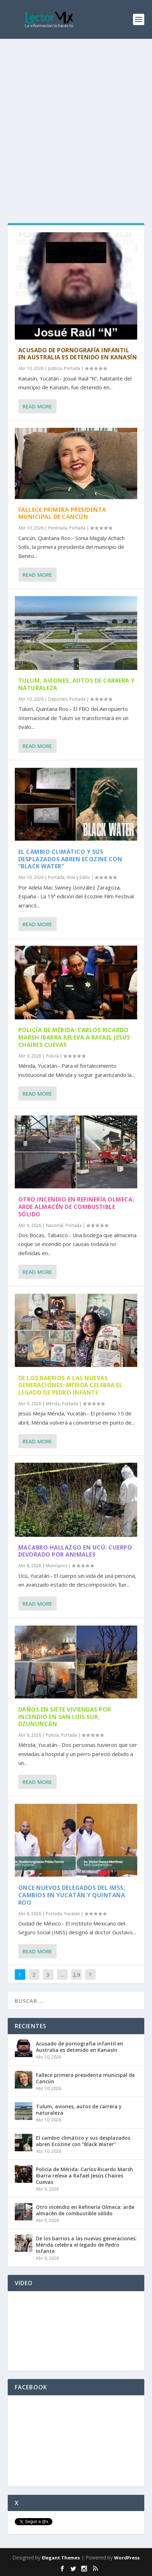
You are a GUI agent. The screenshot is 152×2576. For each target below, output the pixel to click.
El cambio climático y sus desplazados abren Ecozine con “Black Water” (70, 859)
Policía (52, 1056)
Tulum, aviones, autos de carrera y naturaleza (76, 684)
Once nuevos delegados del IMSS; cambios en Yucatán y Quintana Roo (71, 1895)
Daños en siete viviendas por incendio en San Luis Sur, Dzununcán (64, 1717)
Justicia (55, 368)
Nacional (54, 1225)
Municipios (56, 1566)
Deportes (57, 699)
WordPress (127, 2557)
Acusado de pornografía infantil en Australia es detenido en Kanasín (77, 353)
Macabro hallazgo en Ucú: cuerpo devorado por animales (75, 1551)
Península (57, 528)
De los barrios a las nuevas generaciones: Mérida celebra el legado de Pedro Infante (70, 1385)
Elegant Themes (61, 2557)
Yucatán (72, 1914)
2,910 (76, 1980)
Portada (72, 368)
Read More (37, 406)
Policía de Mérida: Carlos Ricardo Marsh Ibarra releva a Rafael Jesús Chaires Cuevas (74, 1037)
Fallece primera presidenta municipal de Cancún (62, 513)
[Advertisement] (76, 118)
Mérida (53, 1404)
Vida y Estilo (78, 877)
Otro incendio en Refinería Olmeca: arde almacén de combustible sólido (76, 1207)
